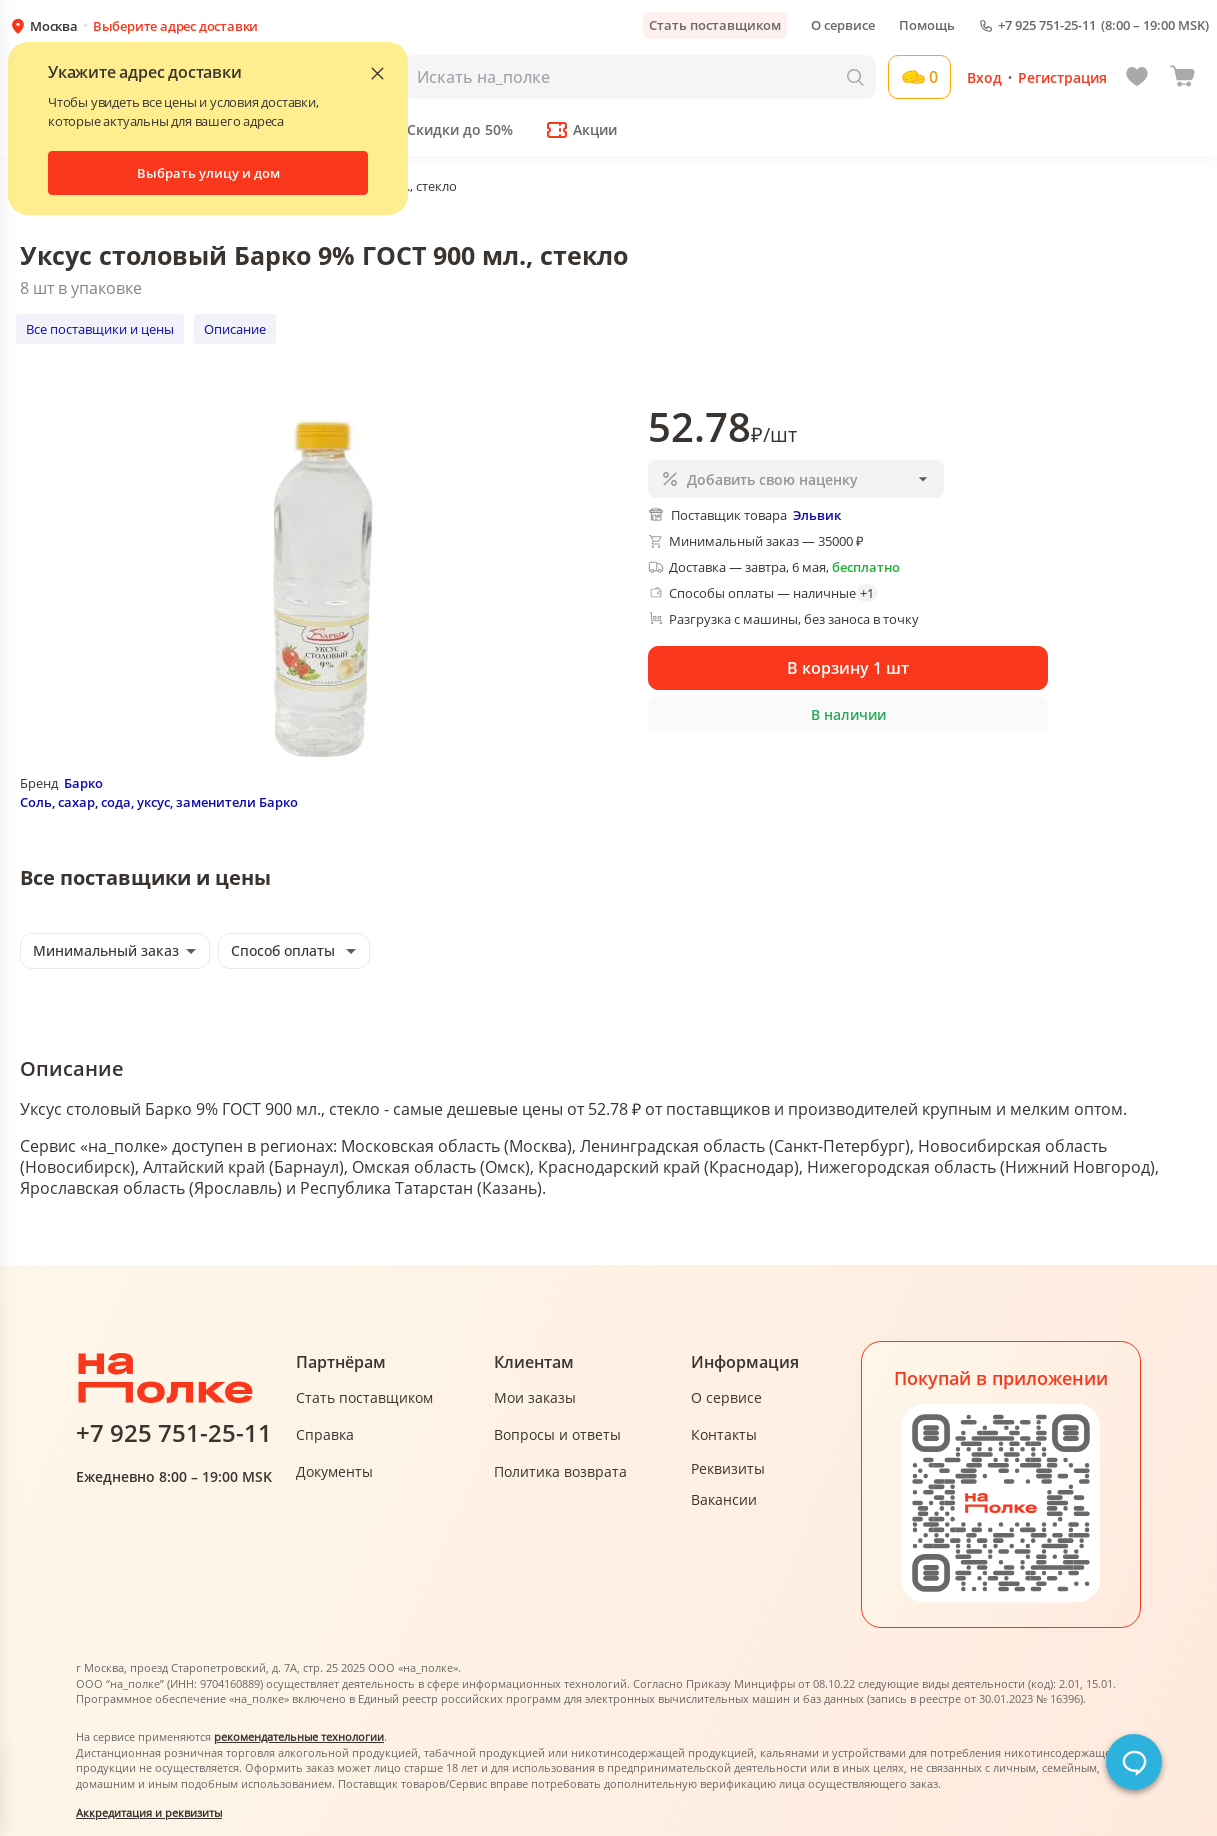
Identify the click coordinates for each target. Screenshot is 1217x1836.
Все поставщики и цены (100, 329)
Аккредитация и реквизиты (149, 1812)
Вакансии (724, 1499)
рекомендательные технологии (299, 1736)
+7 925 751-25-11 (1047, 25)
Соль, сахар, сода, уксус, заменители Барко (159, 802)
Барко (83, 783)
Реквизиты (728, 1468)
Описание (235, 329)
